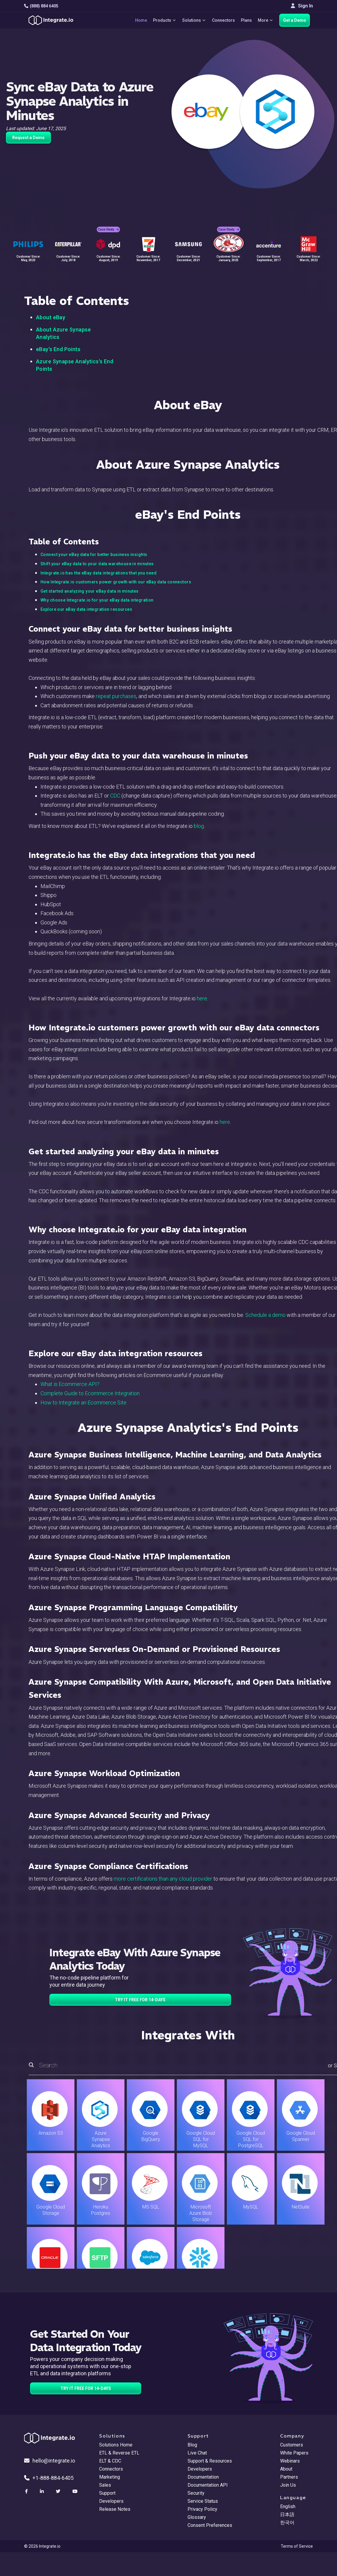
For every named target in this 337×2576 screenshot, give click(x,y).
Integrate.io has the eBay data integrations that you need (98, 573)
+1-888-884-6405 (49, 2478)
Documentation (203, 2477)
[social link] (27, 2491)
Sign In (302, 6)
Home (141, 20)
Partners (289, 2477)
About (286, 2469)
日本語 (287, 2514)
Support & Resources (210, 2461)
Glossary (197, 2517)
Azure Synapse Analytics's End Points (74, 365)
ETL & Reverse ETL (119, 2453)
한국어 (287, 2522)
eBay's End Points (58, 349)
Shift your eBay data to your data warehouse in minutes (97, 563)
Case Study (108, 229)
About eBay (50, 317)
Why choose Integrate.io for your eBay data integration (97, 600)
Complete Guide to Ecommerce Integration (90, 1393)
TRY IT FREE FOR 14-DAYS (140, 1999)
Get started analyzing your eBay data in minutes (89, 591)
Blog (192, 2445)
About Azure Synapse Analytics (63, 333)
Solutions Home (115, 2445)
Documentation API (208, 2485)
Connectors (223, 20)
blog (199, 826)
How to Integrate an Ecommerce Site (83, 1402)
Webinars (290, 2461)
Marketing (109, 2477)
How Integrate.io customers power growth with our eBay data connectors (115, 582)
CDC (115, 795)
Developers (111, 2501)
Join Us (288, 2485)
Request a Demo (28, 137)
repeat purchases (116, 696)
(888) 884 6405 (41, 6)
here (202, 998)
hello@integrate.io (49, 2460)
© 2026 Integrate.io (42, 2546)
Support (107, 2493)
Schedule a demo (265, 1315)
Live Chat (197, 2453)
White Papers (294, 2453)
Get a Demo (294, 20)
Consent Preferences (210, 2525)
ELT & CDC (110, 2461)
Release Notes (114, 2509)
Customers (291, 2445)
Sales (105, 2485)
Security (196, 2493)
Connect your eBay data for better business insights (93, 554)
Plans (246, 20)
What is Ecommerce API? (69, 1384)
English (287, 2506)
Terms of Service (297, 2546)
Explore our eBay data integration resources (86, 609)
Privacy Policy (202, 2509)
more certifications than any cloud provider (163, 1879)
